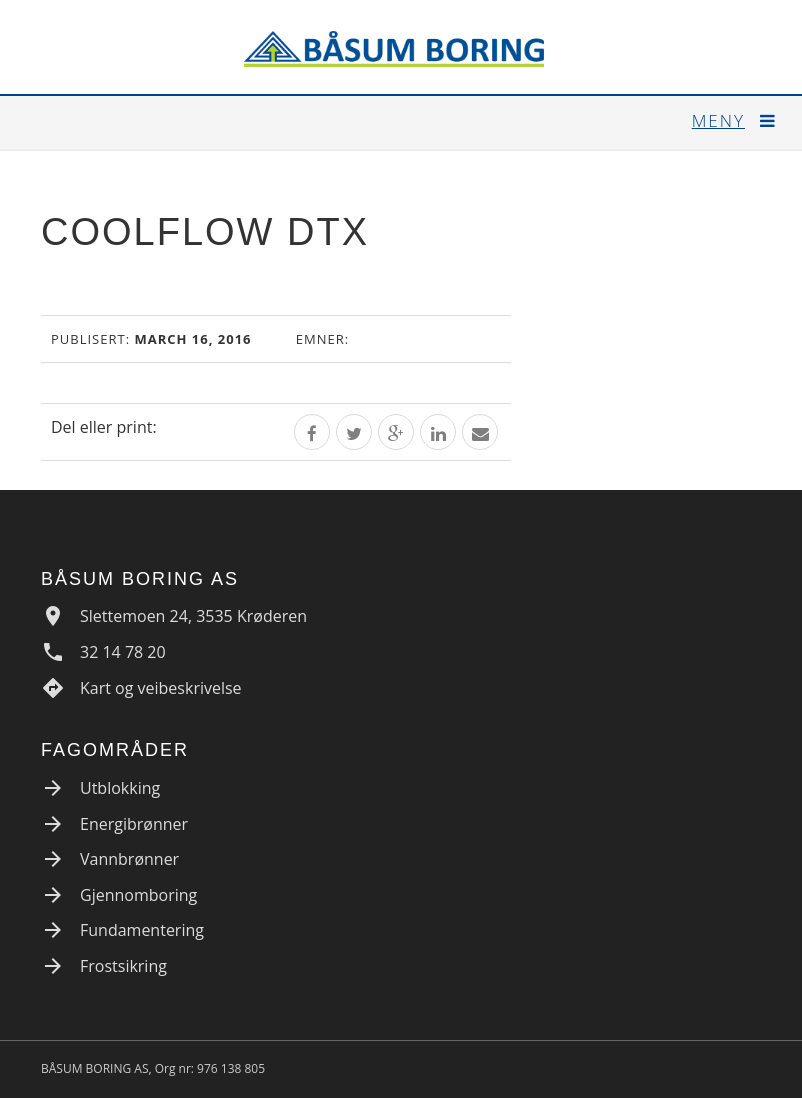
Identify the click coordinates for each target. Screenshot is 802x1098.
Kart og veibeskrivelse (161, 688)
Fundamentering (142, 930)
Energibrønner (134, 824)
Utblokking (120, 788)
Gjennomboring (138, 895)
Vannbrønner (129, 859)
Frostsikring (123, 966)
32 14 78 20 (123, 652)
